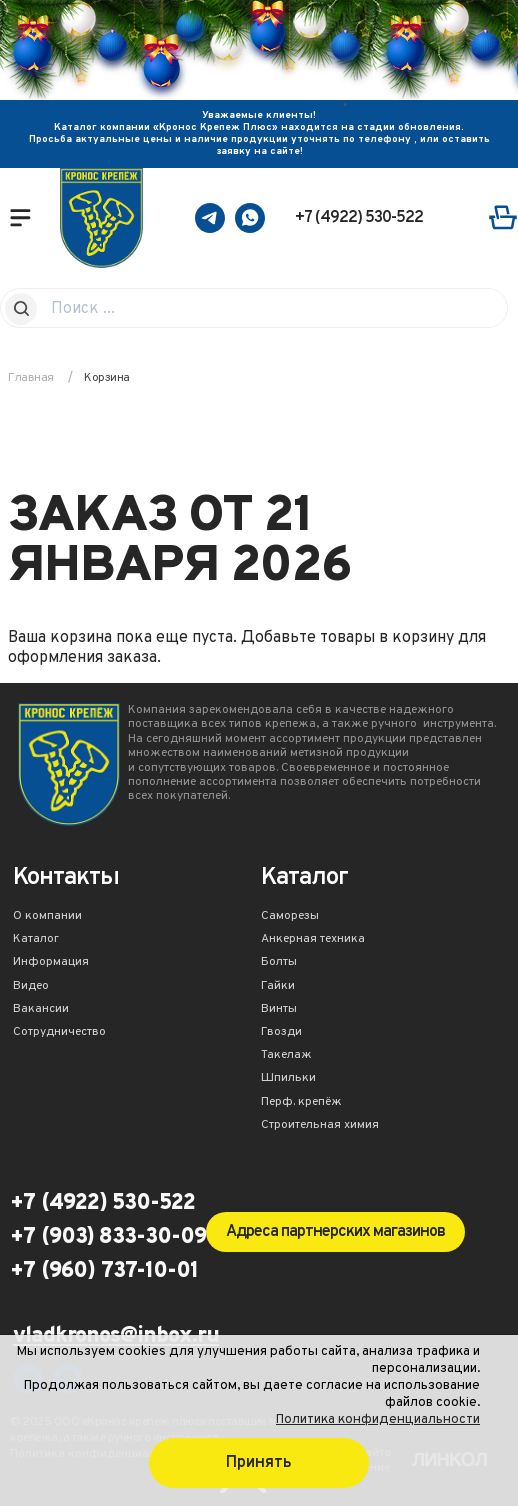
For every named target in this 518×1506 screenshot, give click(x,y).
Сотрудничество (59, 1033)
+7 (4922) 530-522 (359, 218)
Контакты (66, 879)
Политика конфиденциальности (378, 1419)
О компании (47, 917)
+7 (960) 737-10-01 (104, 1272)
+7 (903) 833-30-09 (108, 1238)
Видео (31, 987)
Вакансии (41, 1010)
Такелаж (286, 1056)
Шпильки (288, 1079)
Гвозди (281, 1033)
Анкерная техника (313, 940)
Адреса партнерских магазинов (335, 1232)
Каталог (36, 940)
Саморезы (290, 917)
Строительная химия (320, 1126)
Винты (279, 1010)
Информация (51, 963)
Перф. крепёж (301, 1103)
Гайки (278, 987)
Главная (31, 378)
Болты (279, 963)
